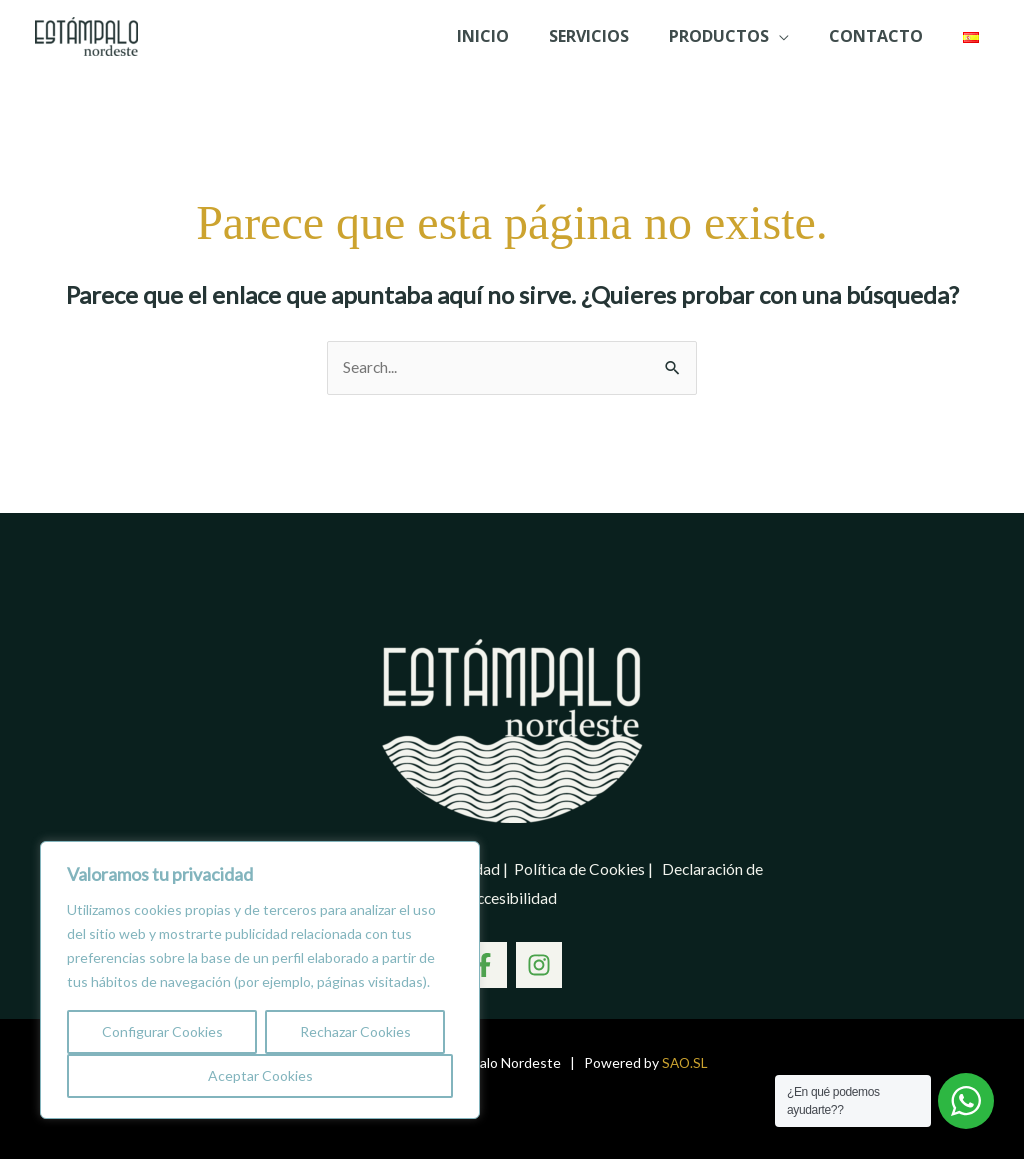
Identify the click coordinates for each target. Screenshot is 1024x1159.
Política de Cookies (581, 869)
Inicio (511, 36)
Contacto (880, 36)
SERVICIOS (609, 36)
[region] (260, 980)
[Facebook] (481, 965)
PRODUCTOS (731, 36)
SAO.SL (685, 1062)
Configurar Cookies (162, 1031)
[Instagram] (542, 965)
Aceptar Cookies (260, 1075)
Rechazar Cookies (355, 1031)
